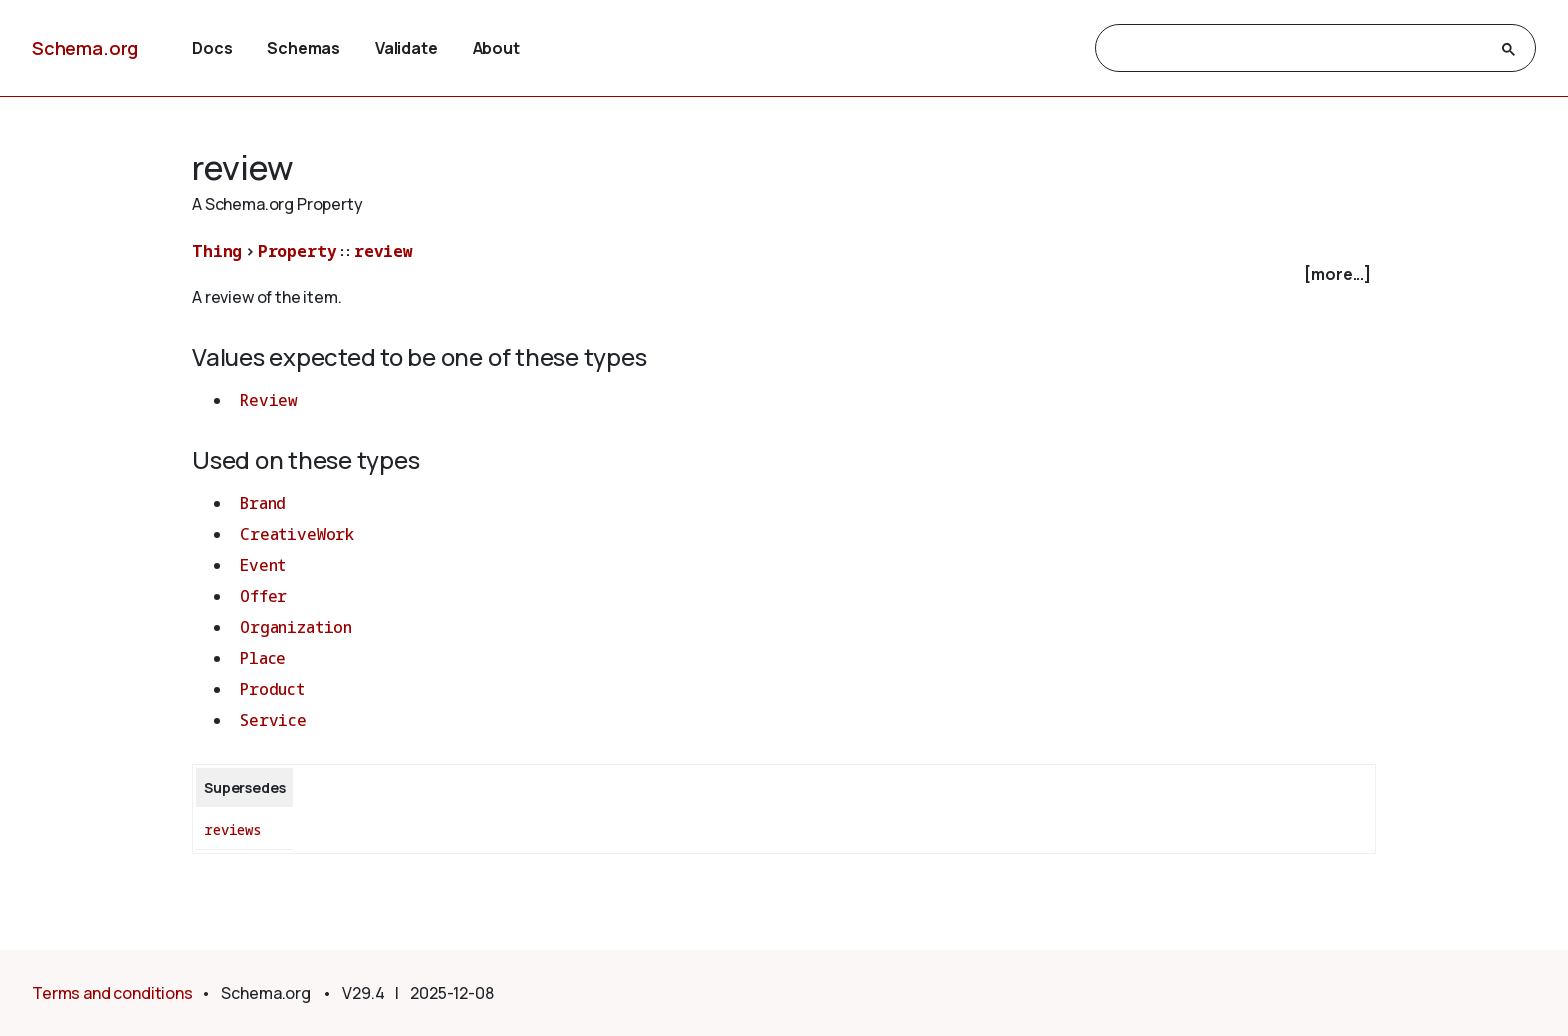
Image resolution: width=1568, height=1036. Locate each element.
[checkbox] (784, 274)
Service (273, 720)
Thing (217, 251)
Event (263, 565)
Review (269, 400)
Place (263, 658)
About (496, 48)
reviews (233, 829)
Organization (296, 627)
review (383, 251)
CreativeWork (297, 534)
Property (297, 251)
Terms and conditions (112, 993)
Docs (212, 48)
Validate (406, 48)
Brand (263, 503)
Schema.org (85, 48)
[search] (1297, 49)
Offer (263, 596)
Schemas (303, 48)
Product (272, 689)
